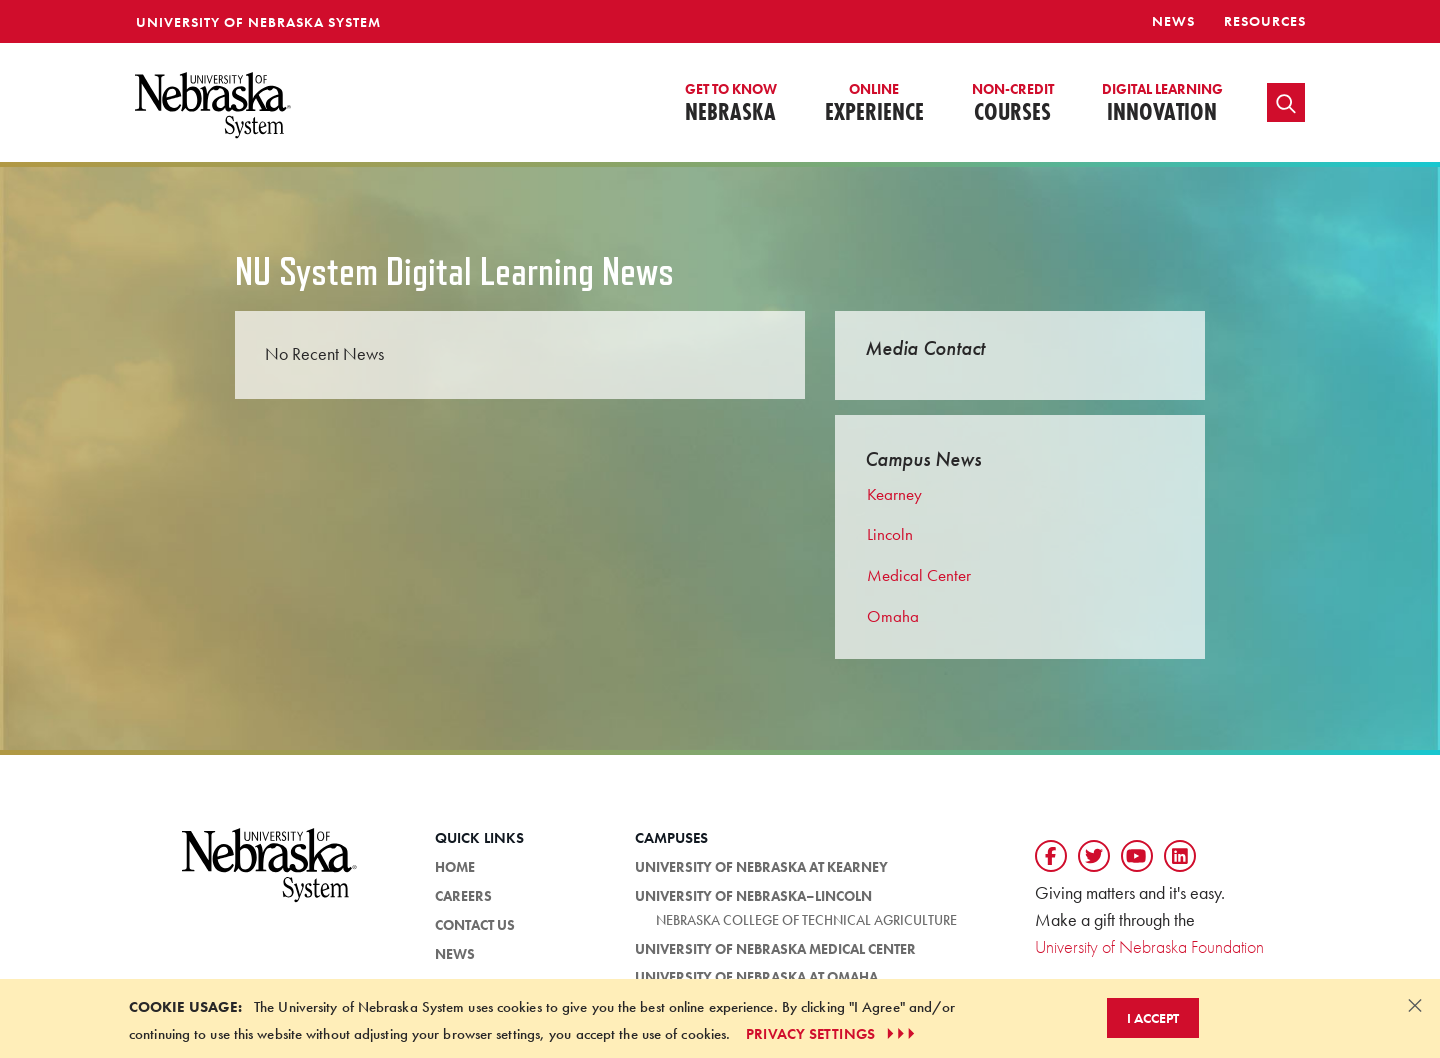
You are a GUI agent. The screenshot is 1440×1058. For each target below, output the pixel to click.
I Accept (1153, 1018)
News (1173, 21)
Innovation (1162, 104)
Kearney (894, 494)
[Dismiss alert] (1415, 1005)
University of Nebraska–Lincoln (753, 896)
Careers (463, 896)
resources (1265, 21)
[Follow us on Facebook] (1051, 856)
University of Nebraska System (258, 22)
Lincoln (890, 534)
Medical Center (919, 575)
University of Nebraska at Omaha (756, 977)
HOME (455, 867)
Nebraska (731, 104)
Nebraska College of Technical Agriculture (806, 920)
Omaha (893, 616)
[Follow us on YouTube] (1137, 856)
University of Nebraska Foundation (1149, 946)
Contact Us (475, 925)
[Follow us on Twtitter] (1094, 856)
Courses (1013, 104)
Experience (874, 104)
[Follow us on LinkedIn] (1180, 856)
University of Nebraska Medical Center (775, 949)
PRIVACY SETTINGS (832, 1034)
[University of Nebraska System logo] (270, 876)
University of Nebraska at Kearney (761, 867)
